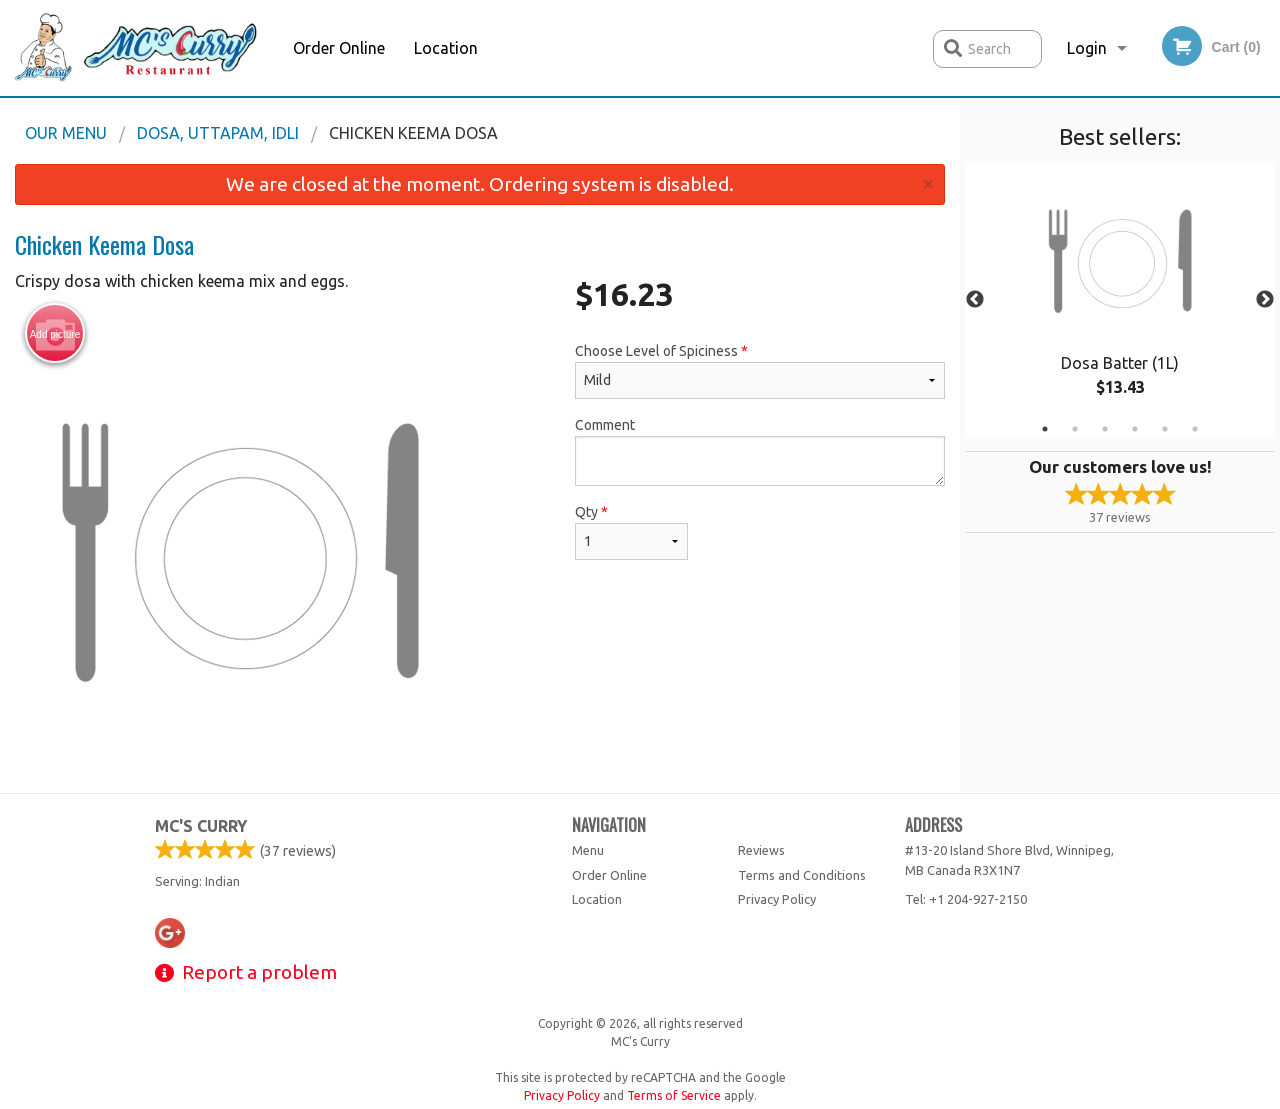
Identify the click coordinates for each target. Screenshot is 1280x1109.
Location (446, 48)
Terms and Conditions (802, 875)
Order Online (339, 48)
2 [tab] (1075, 429)
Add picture (55, 334)
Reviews (761, 850)
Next (1265, 300)
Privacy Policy (777, 899)
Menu (588, 850)
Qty (631, 532)
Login (1087, 48)
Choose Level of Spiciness (760, 371)
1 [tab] (1045, 429)
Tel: (966, 899)
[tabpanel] (1120, 300)
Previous (975, 300)
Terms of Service (674, 1095)
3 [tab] (1105, 429)
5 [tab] (1165, 429)
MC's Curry (201, 826)
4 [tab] (1135, 429)
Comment (760, 451)
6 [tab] (1195, 429)
